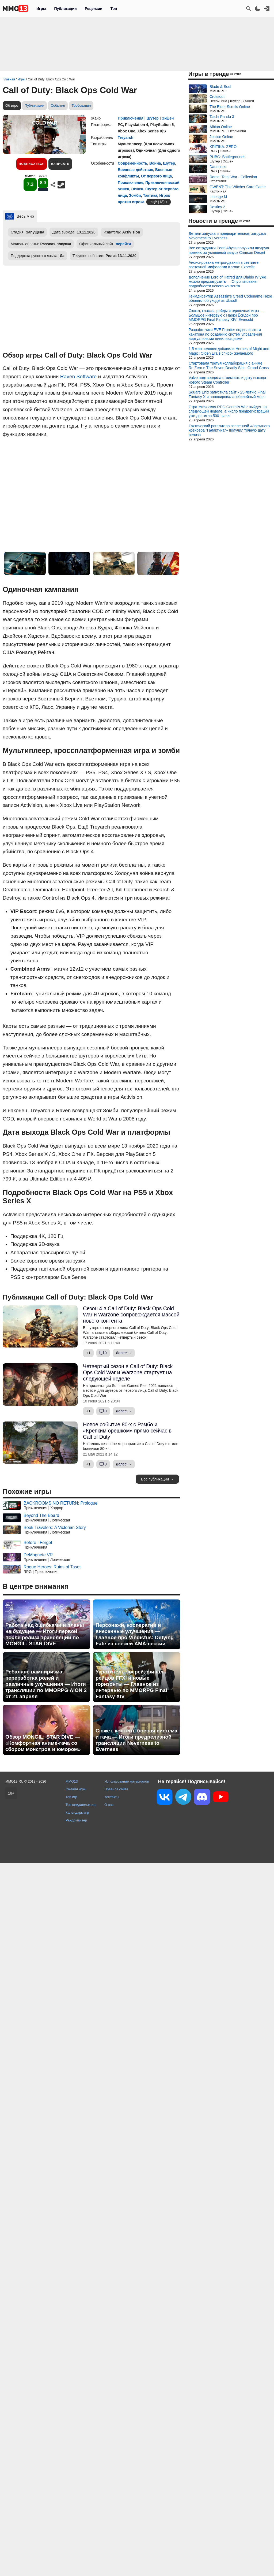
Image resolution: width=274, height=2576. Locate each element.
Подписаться (31, 163)
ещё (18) (157, 202)
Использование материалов (126, 1781)
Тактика (150, 195)
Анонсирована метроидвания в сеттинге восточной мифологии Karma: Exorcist (223, 264)
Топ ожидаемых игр (81, 1805)
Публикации (65, 8)
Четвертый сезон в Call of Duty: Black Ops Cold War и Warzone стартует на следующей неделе (128, 1372)
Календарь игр (77, 1812)
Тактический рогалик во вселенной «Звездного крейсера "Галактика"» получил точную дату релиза (229, 430)
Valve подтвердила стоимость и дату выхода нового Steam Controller (227, 380)
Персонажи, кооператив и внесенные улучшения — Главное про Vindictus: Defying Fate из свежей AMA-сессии (135, 1634)
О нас (108, 1805)
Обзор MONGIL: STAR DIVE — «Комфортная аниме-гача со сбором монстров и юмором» (43, 1743)
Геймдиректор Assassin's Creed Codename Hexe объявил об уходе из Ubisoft (230, 298)
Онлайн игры (76, 1789)
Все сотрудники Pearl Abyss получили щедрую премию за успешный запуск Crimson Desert (229, 250)
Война (155, 163)
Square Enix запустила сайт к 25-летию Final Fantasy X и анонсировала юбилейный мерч (227, 394)
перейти (123, 244)
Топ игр (71, 1797)
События (58, 105)
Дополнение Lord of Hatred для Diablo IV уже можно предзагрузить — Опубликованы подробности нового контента (227, 281)
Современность (132, 163)
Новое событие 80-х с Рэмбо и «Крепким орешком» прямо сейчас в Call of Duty (127, 1430)
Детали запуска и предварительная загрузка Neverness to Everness (227, 235)
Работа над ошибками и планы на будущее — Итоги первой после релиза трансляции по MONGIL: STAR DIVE (44, 1634)
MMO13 (72, 1781)
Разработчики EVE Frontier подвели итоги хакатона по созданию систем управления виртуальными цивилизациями (225, 334)
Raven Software (78, 376)
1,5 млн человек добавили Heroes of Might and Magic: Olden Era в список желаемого (229, 351)
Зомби (135, 195)
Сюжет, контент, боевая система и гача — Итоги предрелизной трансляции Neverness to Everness (136, 1740)
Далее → (124, 1353)
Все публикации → (157, 1479)
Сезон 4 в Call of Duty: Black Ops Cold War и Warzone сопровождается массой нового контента (131, 1314)
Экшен (168, 118)
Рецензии (93, 8)
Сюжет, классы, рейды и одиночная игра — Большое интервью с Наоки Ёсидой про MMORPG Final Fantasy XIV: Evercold (226, 315)
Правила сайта (116, 1789)
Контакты (111, 1797)
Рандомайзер (76, 1820)
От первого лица (156, 176)
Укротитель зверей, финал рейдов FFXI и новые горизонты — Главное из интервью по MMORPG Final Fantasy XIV (131, 1684)
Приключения (130, 118)
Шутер (153, 118)
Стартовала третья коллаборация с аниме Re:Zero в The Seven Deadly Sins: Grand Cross (229, 365)
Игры (41, 8)
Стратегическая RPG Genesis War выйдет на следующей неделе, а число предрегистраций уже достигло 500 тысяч (229, 411)
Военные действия (135, 170)
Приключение (130, 182)
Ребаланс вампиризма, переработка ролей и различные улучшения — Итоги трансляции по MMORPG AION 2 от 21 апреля (46, 1684)
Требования (81, 105)
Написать (60, 163)
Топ (113, 8)
